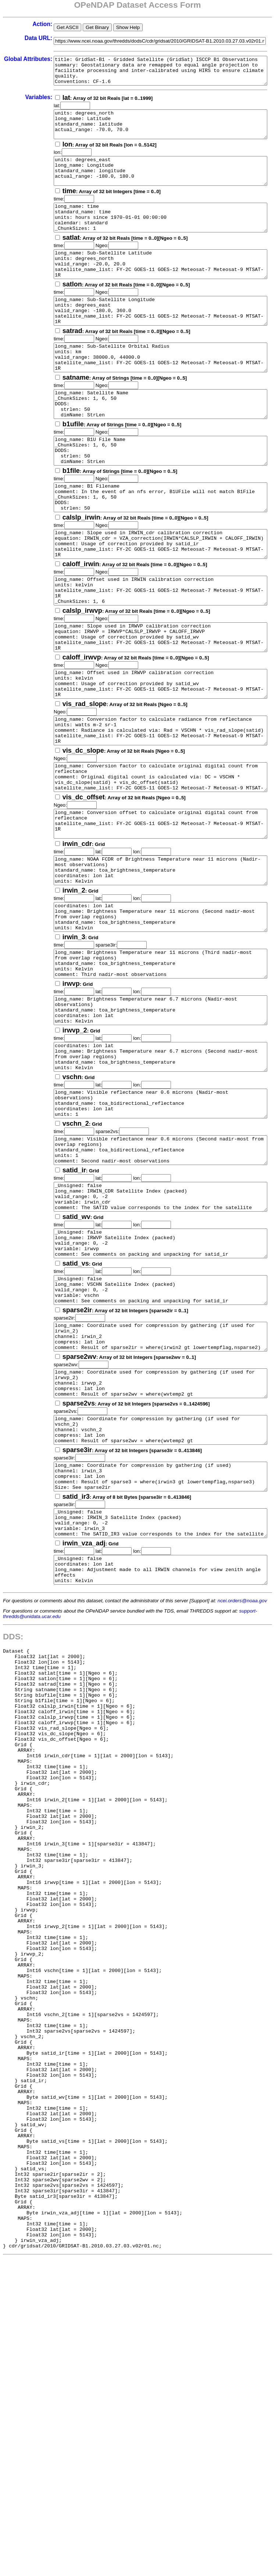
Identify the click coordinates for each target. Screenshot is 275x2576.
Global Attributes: (18, 62)
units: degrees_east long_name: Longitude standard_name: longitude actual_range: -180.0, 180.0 (154, 184)
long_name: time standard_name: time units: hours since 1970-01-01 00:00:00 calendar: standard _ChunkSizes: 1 (154, 236)
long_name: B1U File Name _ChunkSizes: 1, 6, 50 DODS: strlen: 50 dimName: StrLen (154, 497)
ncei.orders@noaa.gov (242, 1782)
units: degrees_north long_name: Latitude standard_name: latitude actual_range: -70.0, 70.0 (154, 132)
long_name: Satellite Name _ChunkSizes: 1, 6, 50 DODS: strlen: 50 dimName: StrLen (154, 445)
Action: (23, 24)
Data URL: (19, 38)
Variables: (19, 103)
